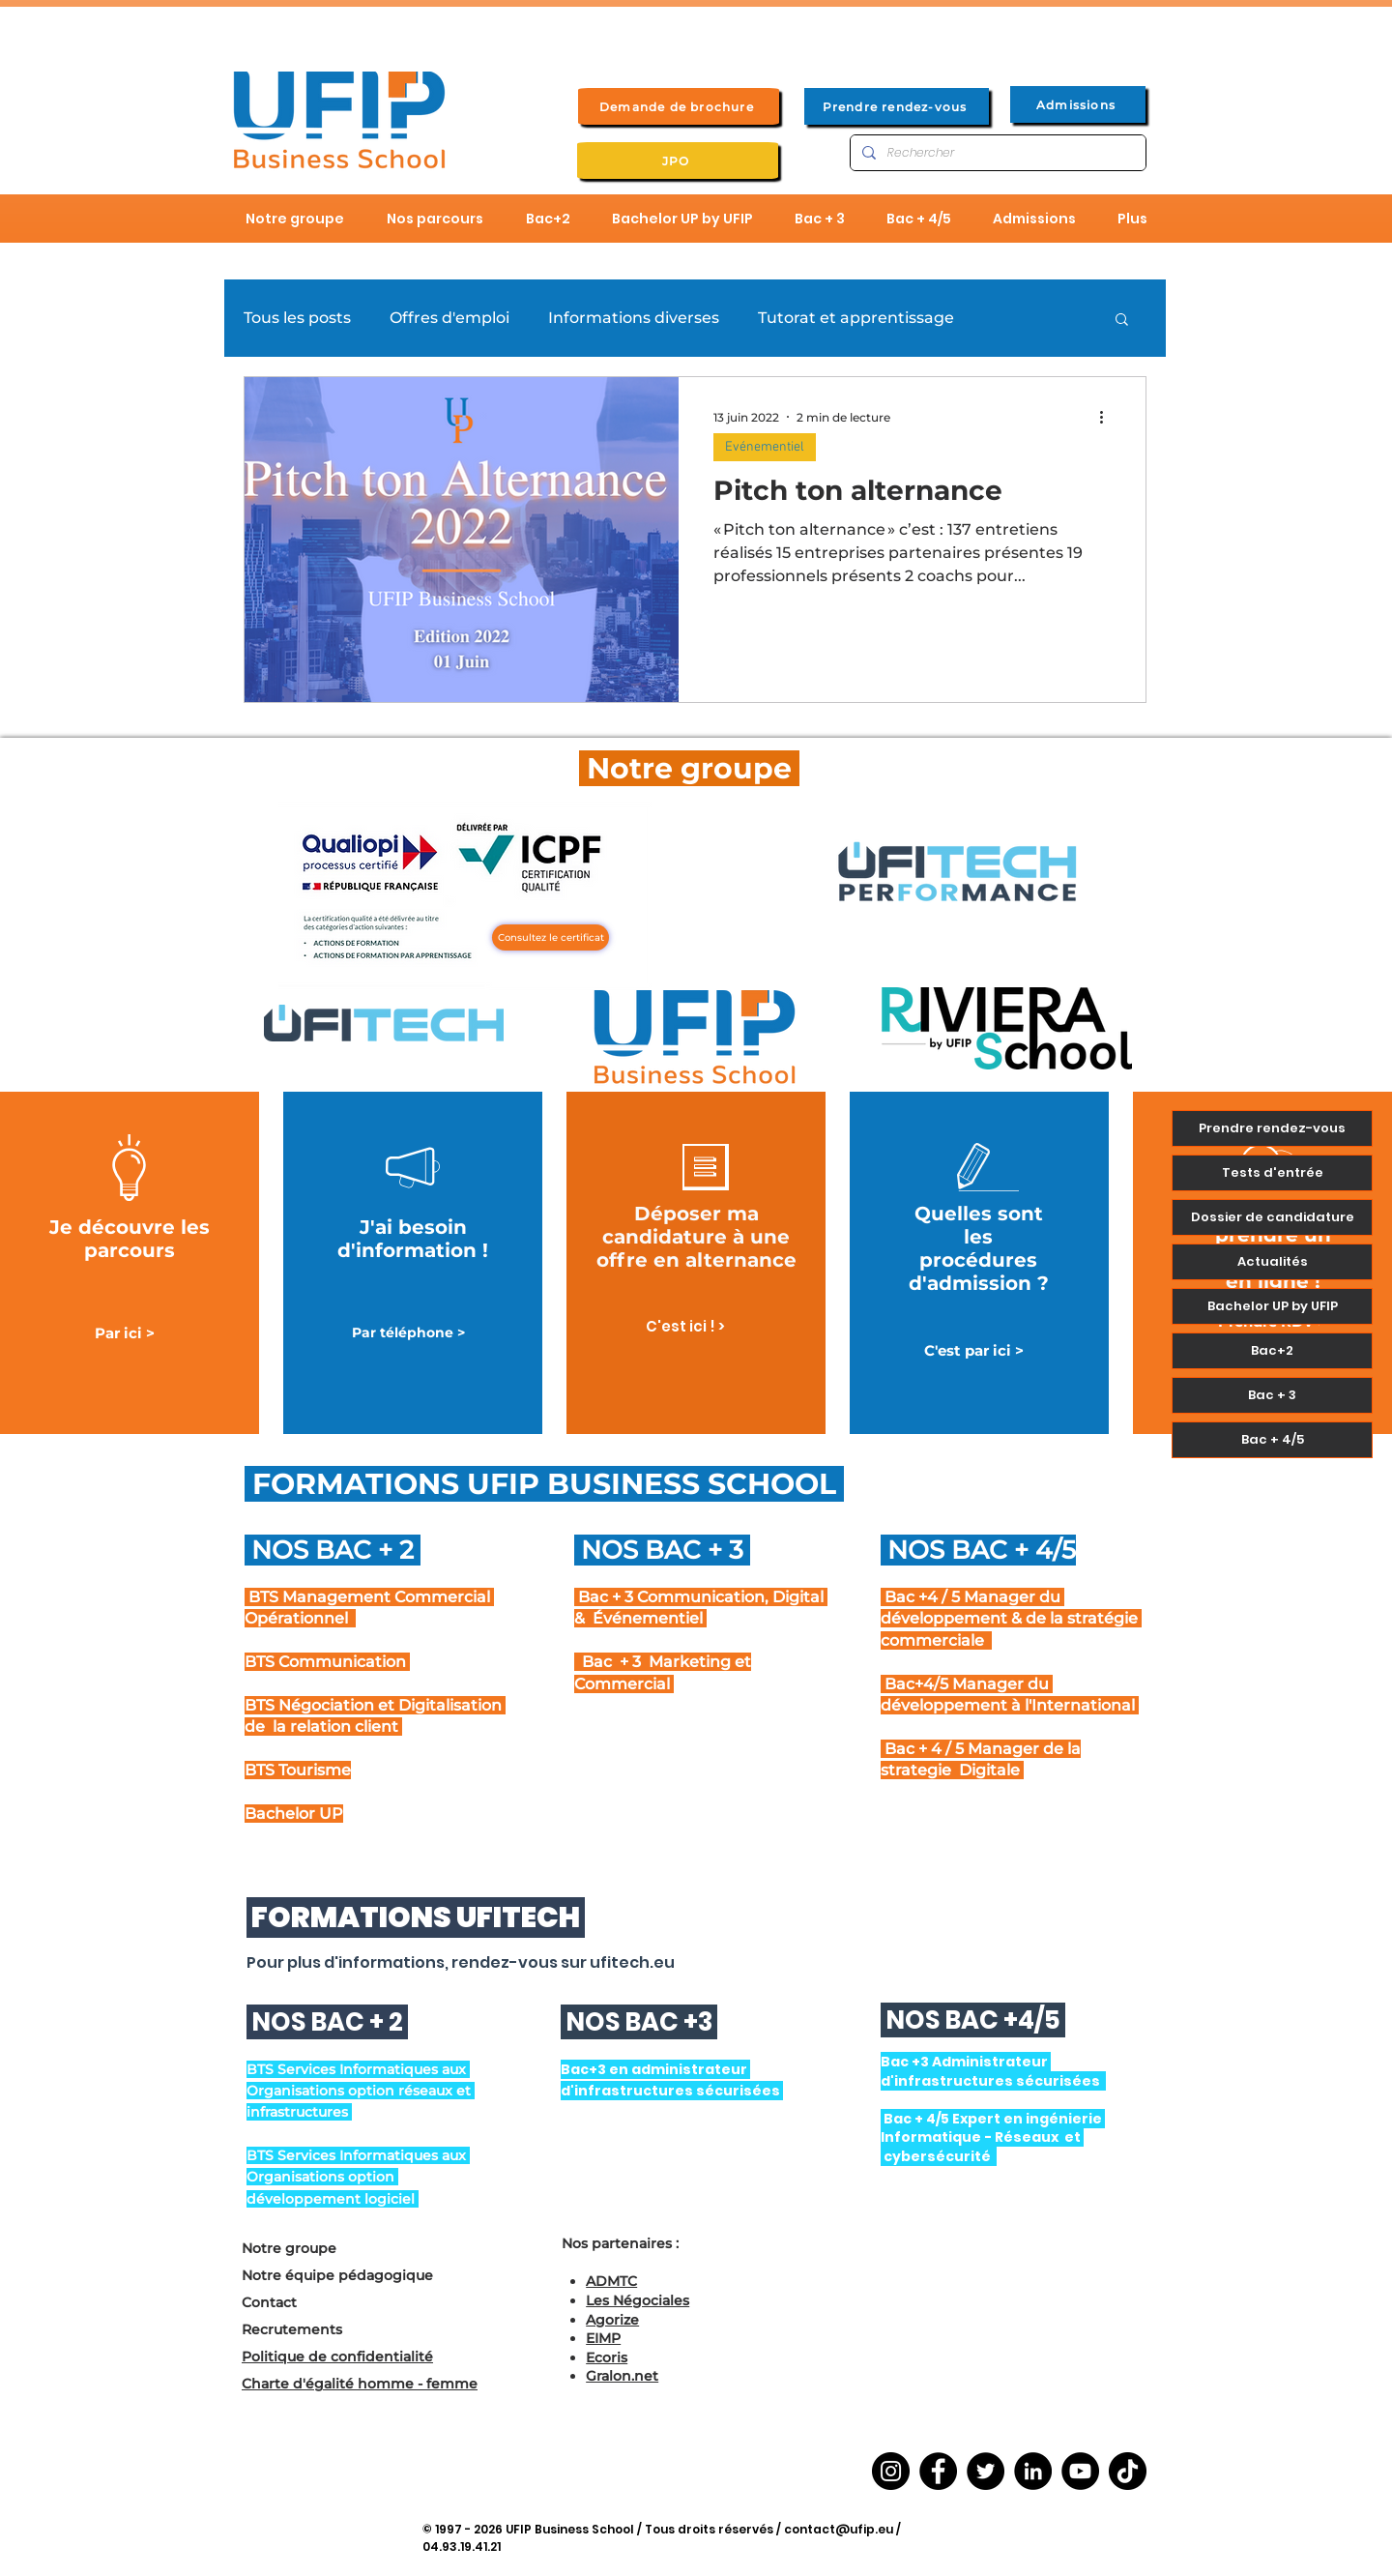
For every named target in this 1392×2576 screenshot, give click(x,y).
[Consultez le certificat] (550, 937)
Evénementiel (764, 447)
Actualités (1272, 1261)
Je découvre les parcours (129, 1238)
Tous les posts (297, 317)
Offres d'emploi (449, 317)
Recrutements (292, 2329)
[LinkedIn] (1033, 2471)
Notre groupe (289, 2248)
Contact (269, 2302)
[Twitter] (985, 2471)
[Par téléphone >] (408, 1333)
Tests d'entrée (1272, 1172)
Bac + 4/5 (1272, 1439)
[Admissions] (1078, 104)
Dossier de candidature (1272, 1217)
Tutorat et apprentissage (856, 317)
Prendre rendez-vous (1272, 1128)
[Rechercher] (996, 152)
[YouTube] (1080, 2471)
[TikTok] (1127, 2471)
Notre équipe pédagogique (337, 2275)
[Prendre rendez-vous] (896, 106)
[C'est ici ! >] (685, 1326)
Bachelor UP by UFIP (1272, 1306)
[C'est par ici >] (973, 1350)
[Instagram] (891, 2471)
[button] (1122, 320)
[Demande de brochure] (678, 106)
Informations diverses (633, 317)
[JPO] (677, 160)
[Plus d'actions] (1107, 416)
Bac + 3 (1272, 1395)
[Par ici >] (125, 1333)
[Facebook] (938, 2471)
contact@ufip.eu (838, 2529)
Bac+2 (1272, 1350)
